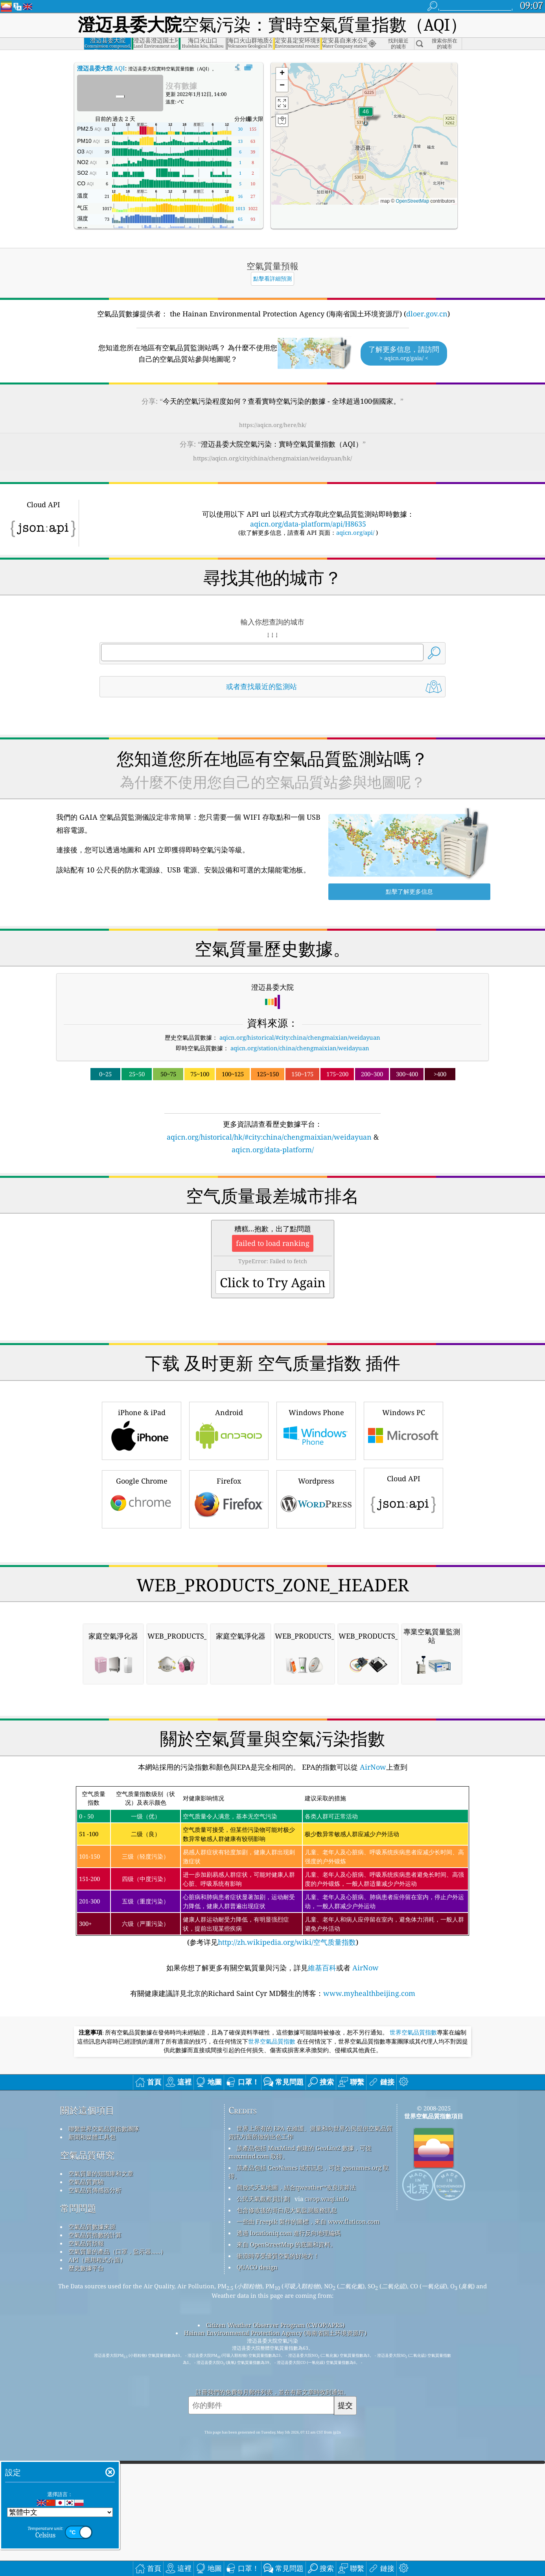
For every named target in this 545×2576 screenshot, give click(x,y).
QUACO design (257, 2267)
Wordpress (316, 1498)
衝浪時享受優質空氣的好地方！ (278, 2256)
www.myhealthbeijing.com (369, 1993)
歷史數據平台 (86, 2268)
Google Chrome (141, 1498)
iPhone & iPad (141, 1430)
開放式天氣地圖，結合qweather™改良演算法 (296, 2187)
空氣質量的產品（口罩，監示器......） (117, 2251)
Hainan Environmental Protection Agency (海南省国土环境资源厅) (275, 2333)
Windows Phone (316, 1430)
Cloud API (403, 1497)
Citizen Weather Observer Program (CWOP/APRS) (275, 2325)
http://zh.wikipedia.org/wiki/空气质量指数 (287, 1942)
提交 (345, 2405)
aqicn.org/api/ (355, 532)
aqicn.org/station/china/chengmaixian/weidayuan (299, 1048)
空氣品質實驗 (86, 2182)
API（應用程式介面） (97, 2260)
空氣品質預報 (86, 2243)
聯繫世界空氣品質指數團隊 (103, 2128)
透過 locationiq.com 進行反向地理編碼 (289, 2233)
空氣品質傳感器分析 (95, 2190)
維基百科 (322, 1967)
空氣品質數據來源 (92, 2226)
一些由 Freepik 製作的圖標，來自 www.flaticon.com (308, 2221)
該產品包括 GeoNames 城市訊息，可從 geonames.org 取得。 (308, 2172)
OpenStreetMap (412, 201)
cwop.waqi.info (326, 2199)
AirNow (372, 1767)
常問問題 (78, 2208)
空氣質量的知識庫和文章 (100, 2173)
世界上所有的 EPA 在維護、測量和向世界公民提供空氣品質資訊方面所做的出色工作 (310, 2132)
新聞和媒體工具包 (92, 2137)
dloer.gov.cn (426, 313)
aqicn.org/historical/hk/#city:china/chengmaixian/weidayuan (269, 1137)
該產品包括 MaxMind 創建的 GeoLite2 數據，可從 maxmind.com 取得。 (300, 2152)
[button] (365, 116)
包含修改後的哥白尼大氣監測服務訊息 (287, 2210)
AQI (101, 68)
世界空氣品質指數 (413, 2032)
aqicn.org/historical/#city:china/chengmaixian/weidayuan (299, 1037)
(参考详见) (272, 1866)
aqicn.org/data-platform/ (273, 1149)
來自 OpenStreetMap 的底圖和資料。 (286, 2244)
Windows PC (403, 1430)
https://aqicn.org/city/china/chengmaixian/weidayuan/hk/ (272, 458)
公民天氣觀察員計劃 (263, 2199)
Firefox (228, 1498)
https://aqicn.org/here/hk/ (272, 425)
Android (228, 1430)
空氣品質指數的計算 (95, 2235)
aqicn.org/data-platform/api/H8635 (308, 524)
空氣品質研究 (87, 2155)
